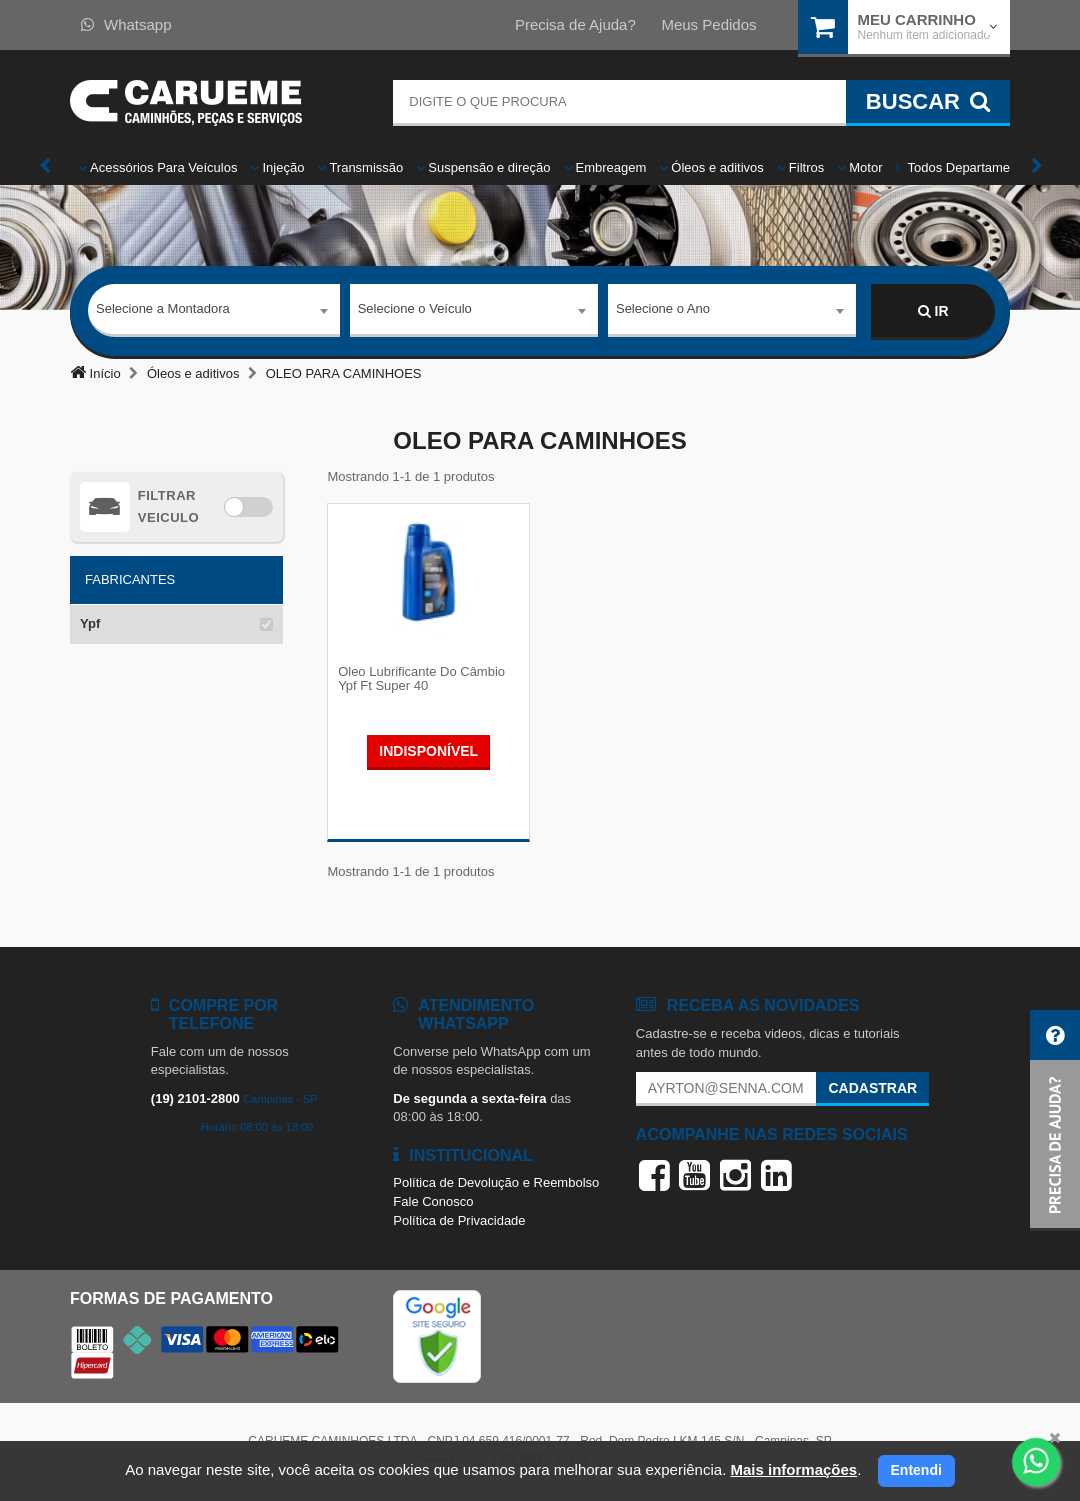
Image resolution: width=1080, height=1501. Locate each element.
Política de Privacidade (459, 1221)
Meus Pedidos (708, 24)
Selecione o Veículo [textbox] (415, 310)
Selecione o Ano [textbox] (663, 310)
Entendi (916, 1470)
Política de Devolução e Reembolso (496, 1184)
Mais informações (793, 1469)
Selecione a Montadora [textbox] (163, 310)
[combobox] (214, 312)
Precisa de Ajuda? (575, 24)
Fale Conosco (433, 1203)
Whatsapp (126, 24)
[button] (1055, 1120)
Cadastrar (872, 1090)
